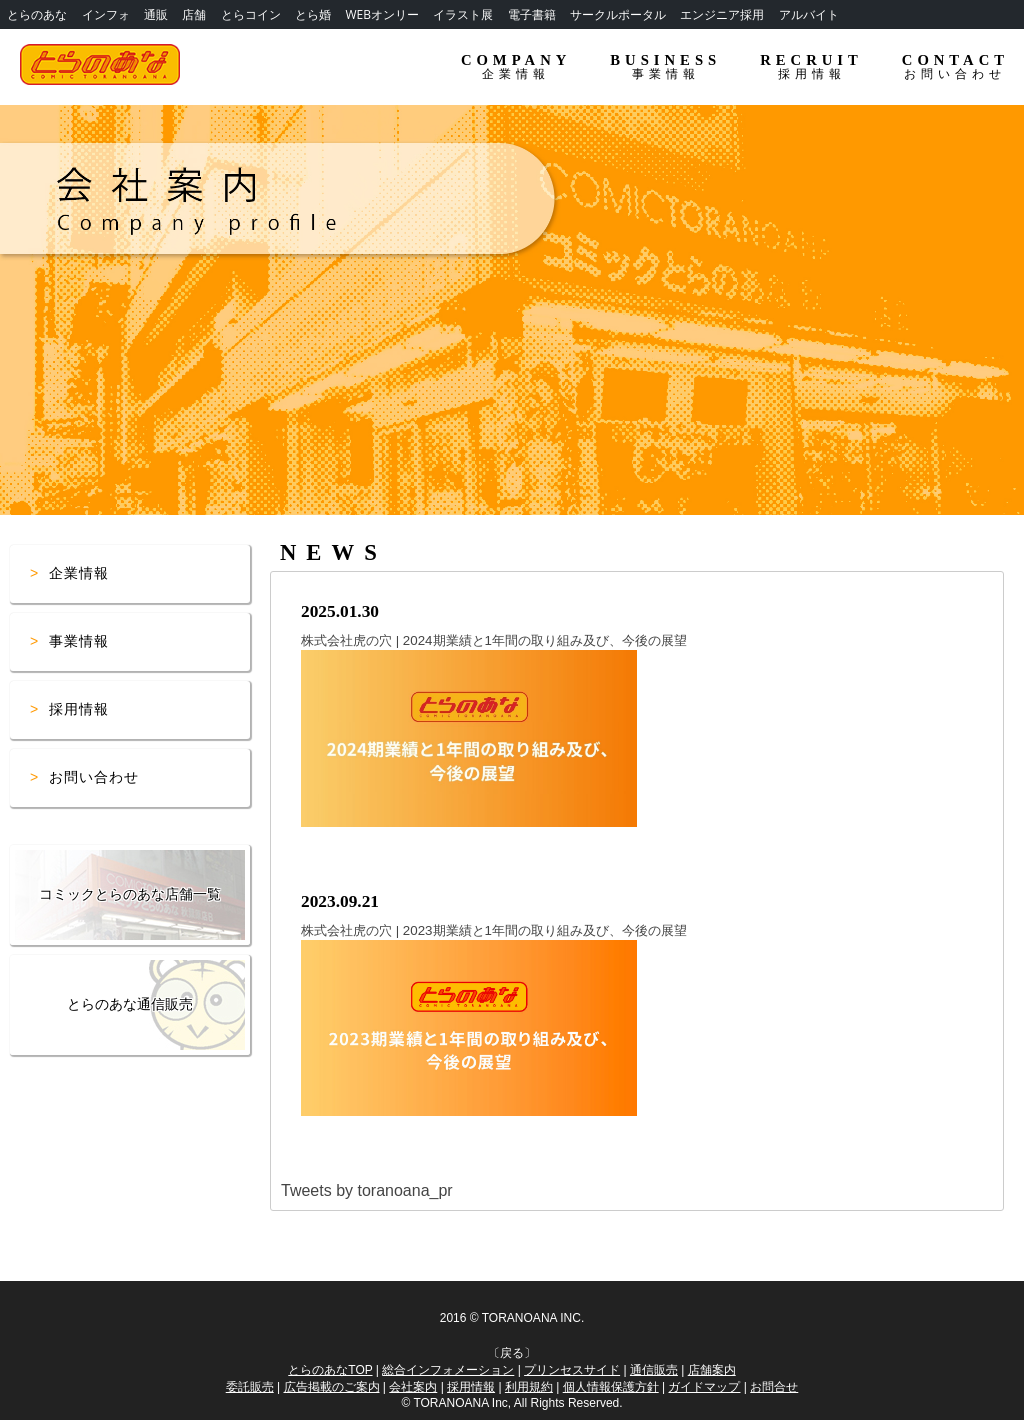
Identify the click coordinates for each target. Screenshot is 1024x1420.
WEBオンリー (382, 14)
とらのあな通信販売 (130, 1004)
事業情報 (79, 641)
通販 (156, 14)
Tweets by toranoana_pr (367, 1190)
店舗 (194, 14)
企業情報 (79, 573)
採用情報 (79, 709)
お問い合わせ (94, 777)
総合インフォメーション (448, 1370)
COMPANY (516, 67)
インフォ (106, 14)
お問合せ (774, 1387)
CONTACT (955, 67)
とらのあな (37, 14)
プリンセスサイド (572, 1370)
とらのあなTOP (330, 1370)
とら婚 (313, 14)
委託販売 (250, 1387)
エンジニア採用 (722, 14)
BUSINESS (665, 67)
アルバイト (809, 14)
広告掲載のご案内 (332, 1387)
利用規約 (529, 1387)
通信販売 (654, 1370)
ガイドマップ (704, 1387)
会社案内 (413, 1387)
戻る (512, 1353)
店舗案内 (712, 1370)
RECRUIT (811, 67)
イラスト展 (463, 14)
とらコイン (251, 14)
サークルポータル (618, 14)
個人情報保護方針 (611, 1387)
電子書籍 (532, 14)
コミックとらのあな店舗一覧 (130, 894)
